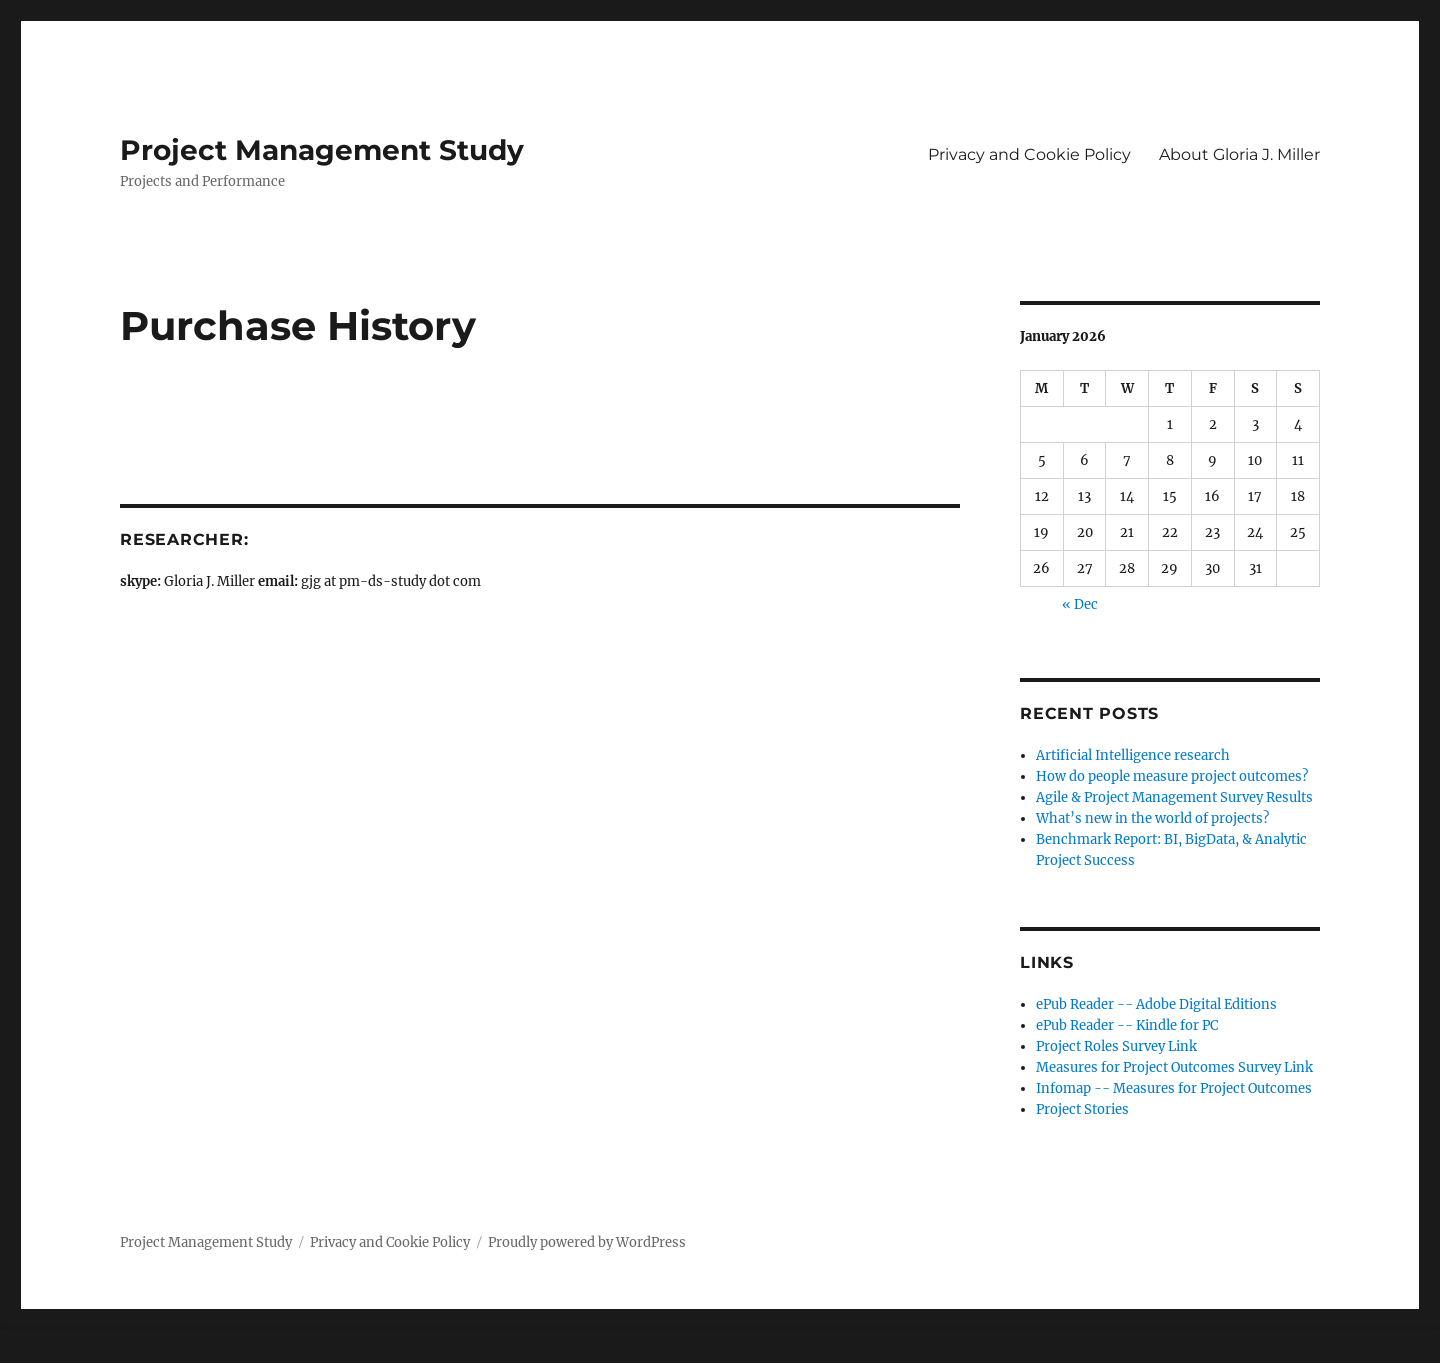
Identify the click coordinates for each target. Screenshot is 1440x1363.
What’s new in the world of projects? (1152, 818)
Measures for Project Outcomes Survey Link (1174, 1067)
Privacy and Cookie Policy (1029, 154)
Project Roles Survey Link (1116, 1046)
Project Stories (1082, 1109)
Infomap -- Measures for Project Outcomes (1174, 1088)
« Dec (1080, 604)
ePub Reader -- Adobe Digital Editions (1156, 1004)
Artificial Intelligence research (1133, 755)
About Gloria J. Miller (1239, 154)
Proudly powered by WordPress (587, 1242)
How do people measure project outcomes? (1172, 776)
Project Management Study (322, 150)
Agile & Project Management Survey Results (1174, 797)
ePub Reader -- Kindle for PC (1127, 1025)
